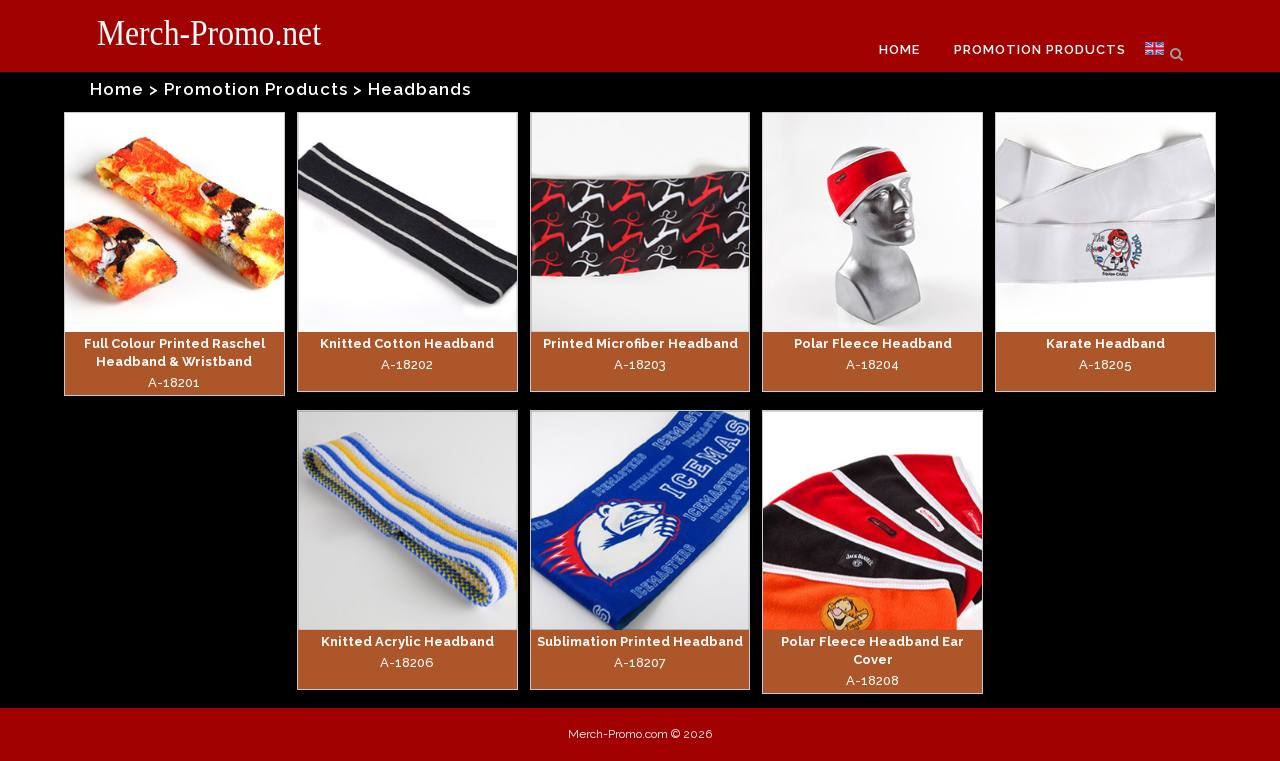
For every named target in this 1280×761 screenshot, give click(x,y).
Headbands (419, 89)
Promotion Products (256, 89)
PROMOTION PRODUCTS (1040, 49)
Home (117, 89)
